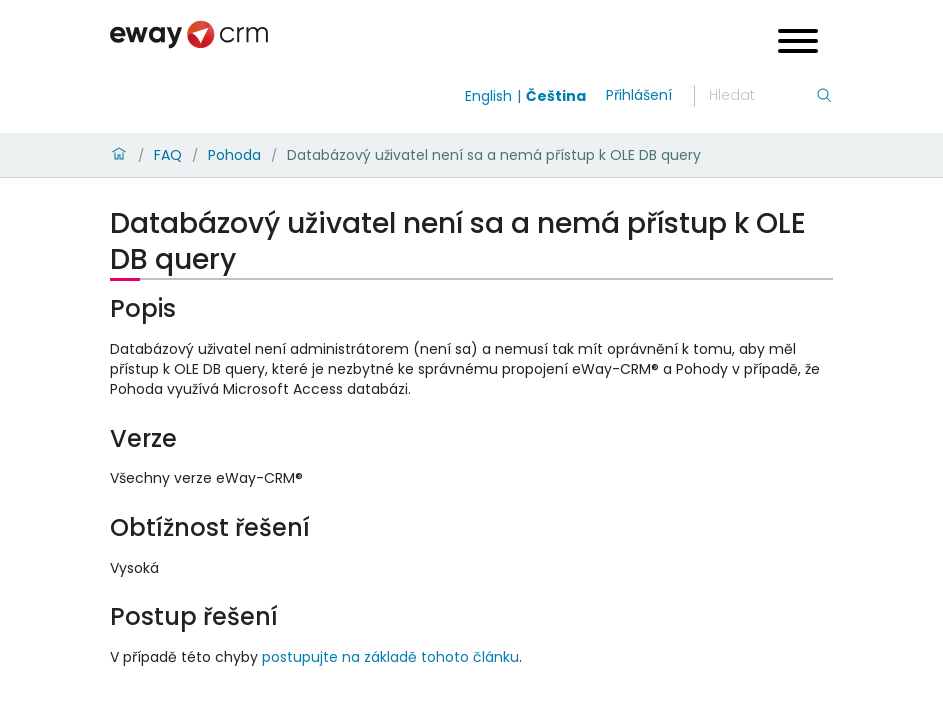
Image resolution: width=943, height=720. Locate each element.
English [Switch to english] (488, 96)
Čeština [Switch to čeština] (556, 96)
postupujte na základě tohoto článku (390, 657)
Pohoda (234, 155)
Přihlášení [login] (639, 95)
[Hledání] (762, 96)
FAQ (168, 155)
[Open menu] (798, 43)
